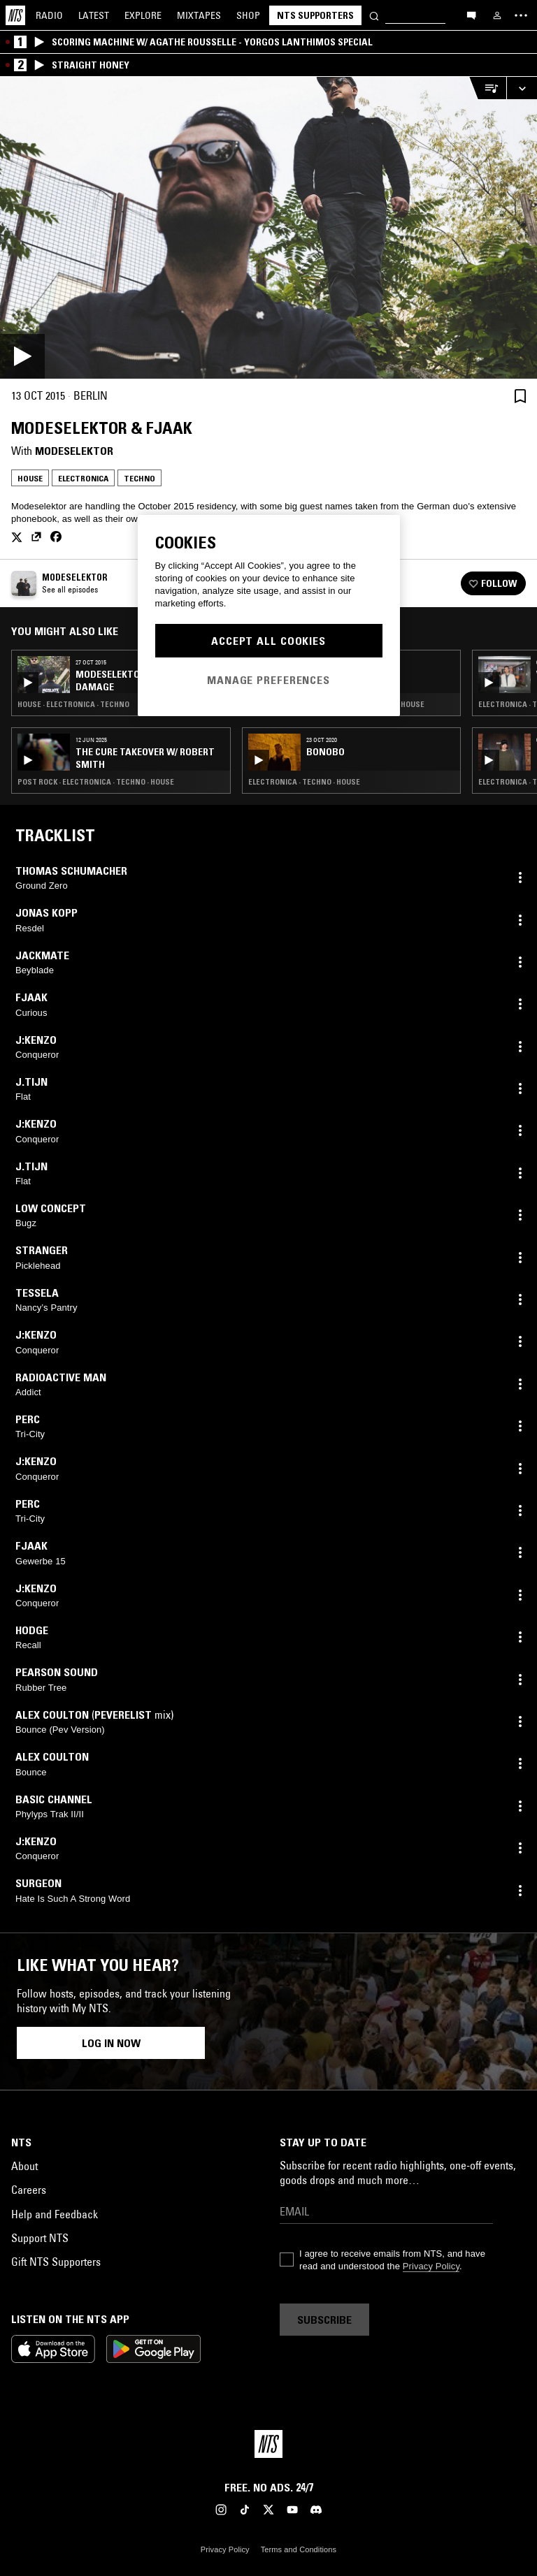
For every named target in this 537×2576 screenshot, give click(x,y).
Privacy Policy (431, 2266)
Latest (93, 15)
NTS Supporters (315, 15)
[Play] (268, 228)
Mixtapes (199, 15)
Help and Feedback (54, 2214)
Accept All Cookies (268, 641)
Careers (28, 2190)
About (24, 2166)
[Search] (374, 15)
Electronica (83, 478)
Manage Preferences (268, 680)
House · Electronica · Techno (73, 704)
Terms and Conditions (298, 2549)
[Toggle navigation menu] (521, 15)
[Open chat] (471, 15)
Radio (49, 15)
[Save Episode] (520, 396)
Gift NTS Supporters (56, 2262)
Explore (143, 15)
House (30, 478)
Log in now (111, 2043)
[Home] (15, 15)
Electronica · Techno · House (304, 782)
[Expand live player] (521, 88)
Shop (248, 15)
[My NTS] (497, 15)
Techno (139, 478)
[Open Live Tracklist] (487, 88)
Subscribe (324, 2320)
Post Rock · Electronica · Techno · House (95, 782)
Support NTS (40, 2238)
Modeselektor (74, 451)
